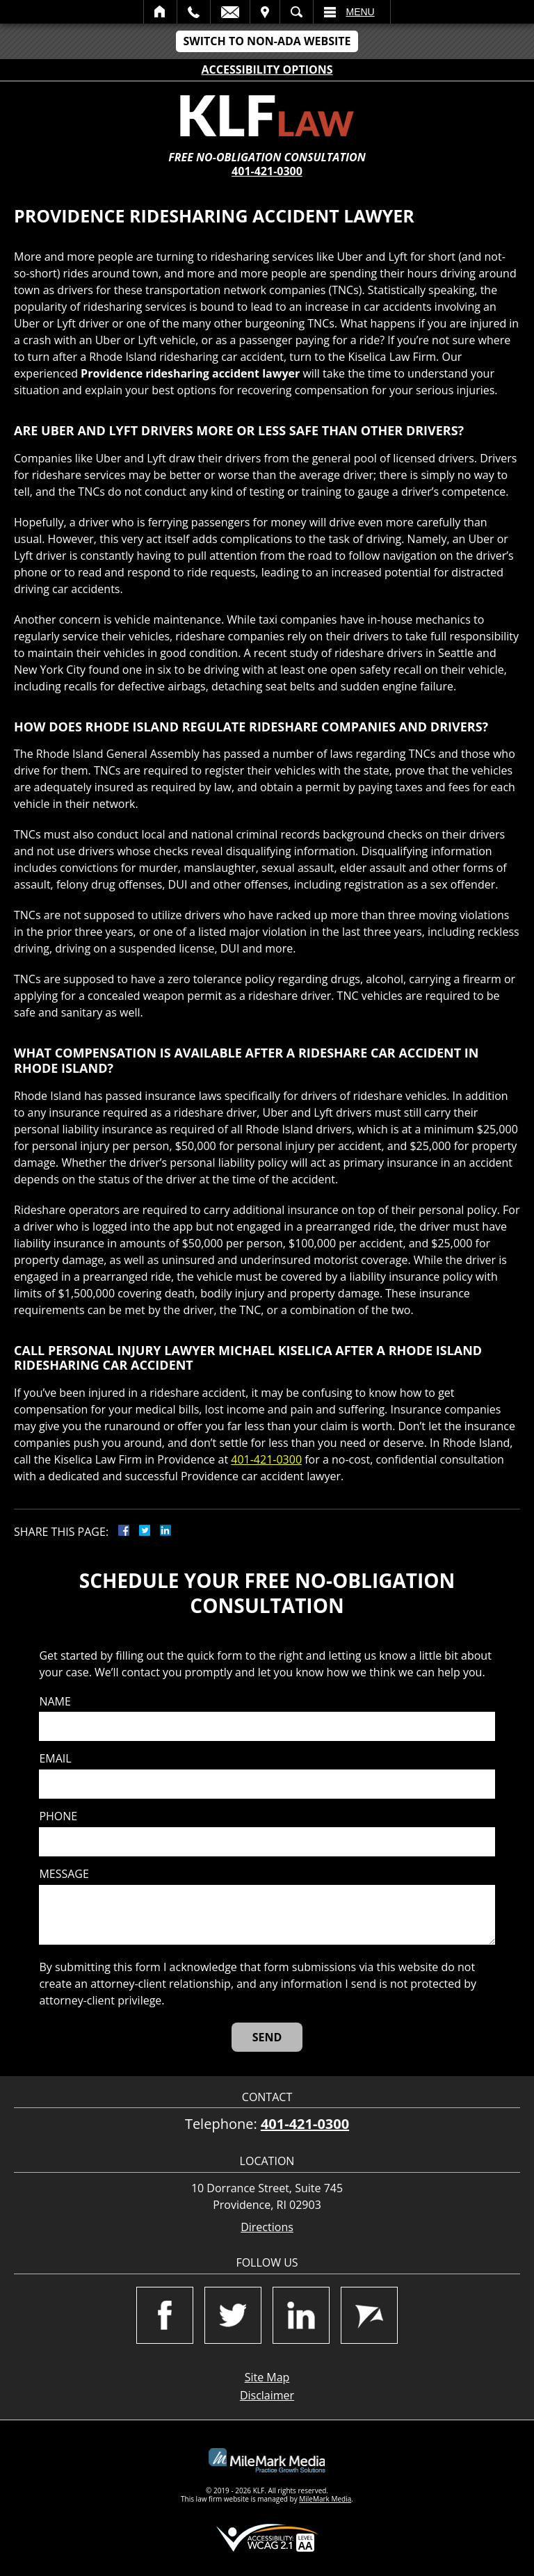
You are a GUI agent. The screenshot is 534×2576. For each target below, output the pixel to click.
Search (296, 12)
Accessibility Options (267, 69)
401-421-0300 (267, 171)
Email (230, 12)
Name (54, 1701)
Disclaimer (267, 2395)
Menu (360, 11)
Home (160, 12)
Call (193, 12)
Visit (265, 12)
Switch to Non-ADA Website (266, 41)
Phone (58, 1816)
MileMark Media (325, 2499)
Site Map (267, 2377)
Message (63, 1874)
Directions (267, 2227)
